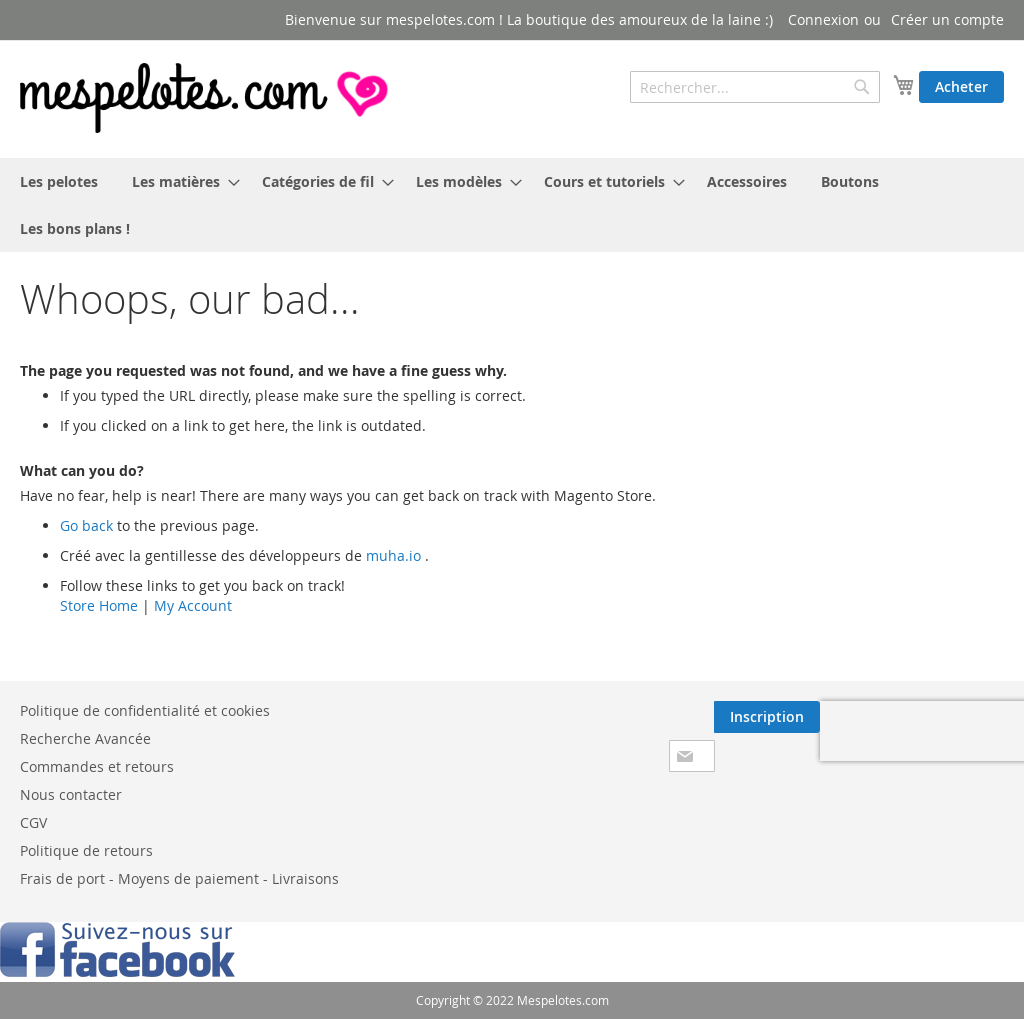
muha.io (393, 555)
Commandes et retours (97, 766)
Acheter (961, 86)
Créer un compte (947, 19)
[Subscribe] (767, 717)
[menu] (512, 205)
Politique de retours (86, 850)
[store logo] (206, 98)
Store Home (99, 605)
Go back (86, 525)
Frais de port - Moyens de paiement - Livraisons (179, 878)
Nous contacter (71, 794)
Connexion (823, 19)
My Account (193, 605)
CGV (33, 822)
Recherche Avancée (85, 738)
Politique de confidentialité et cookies (145, 710)
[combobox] (755, 87)
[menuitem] (59, 181)
